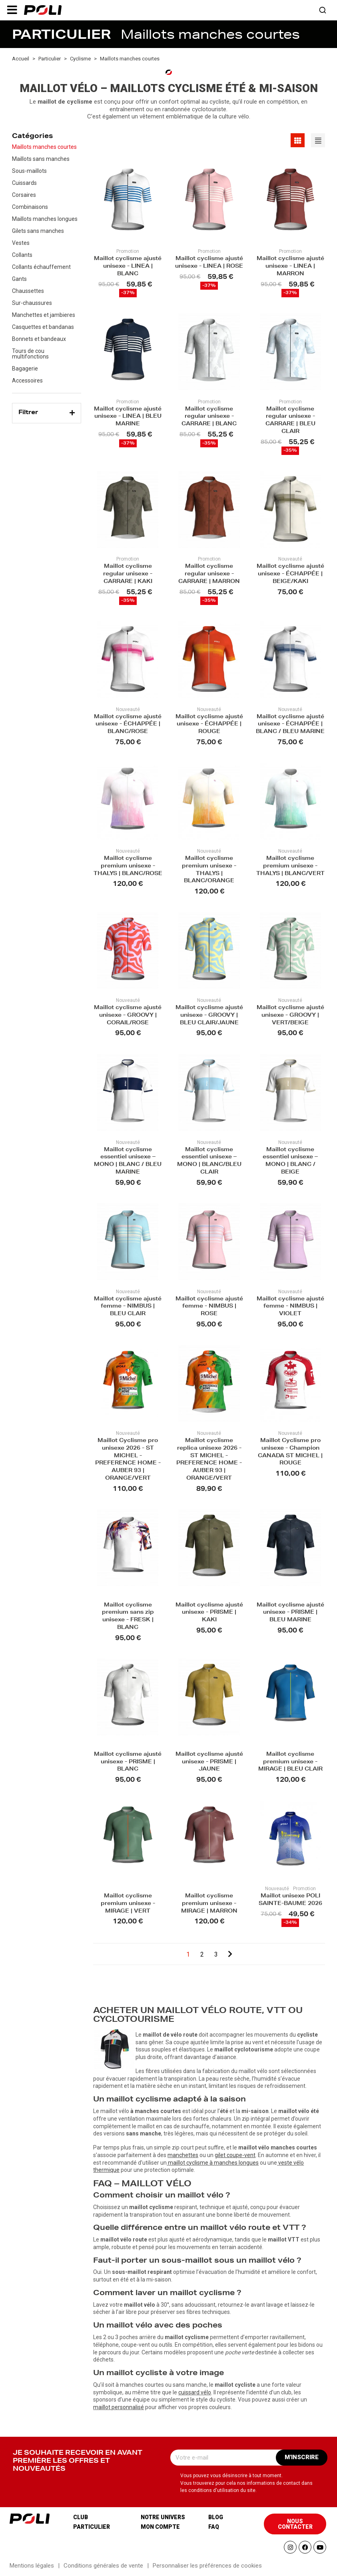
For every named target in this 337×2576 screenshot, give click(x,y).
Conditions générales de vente (103, 2565)
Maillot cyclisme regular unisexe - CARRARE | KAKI (127, 574)
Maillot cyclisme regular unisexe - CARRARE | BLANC (209, 417)
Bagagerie (25, 368)
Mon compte (160, 2527)
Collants (22, 255)
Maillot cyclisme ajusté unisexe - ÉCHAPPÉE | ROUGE (209, 725)
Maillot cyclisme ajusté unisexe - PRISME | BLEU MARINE (290, 1613)
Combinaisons (30, 207)
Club (80, 2517)
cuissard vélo (194, 2392)
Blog (215, 2517)
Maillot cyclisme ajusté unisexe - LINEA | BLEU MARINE (128, 417)
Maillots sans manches (41, 159)
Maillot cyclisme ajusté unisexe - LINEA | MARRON (290, 266)
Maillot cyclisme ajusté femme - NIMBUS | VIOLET (290, 1307)
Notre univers (163, 2517)
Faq (213, 2527)
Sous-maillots (29, 171)
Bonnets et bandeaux (39, 339)
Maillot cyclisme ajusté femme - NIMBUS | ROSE (209, 1307)
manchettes (183, 2155)
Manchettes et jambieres (43, 315)
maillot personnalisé (118, 2407)
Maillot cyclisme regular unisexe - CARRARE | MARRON (209, 574)
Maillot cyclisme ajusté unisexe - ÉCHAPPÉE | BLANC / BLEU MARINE (290, 725)
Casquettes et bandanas (43, 327)
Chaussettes (28, 291)
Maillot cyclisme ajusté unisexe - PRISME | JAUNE (209, 1762)
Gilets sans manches (38, 231)
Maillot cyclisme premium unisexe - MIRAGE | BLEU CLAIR (290, 1762)
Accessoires (27, 380)
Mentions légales (32, 2565)
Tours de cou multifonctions (30, 354)
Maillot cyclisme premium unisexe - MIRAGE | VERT (128, 1904)
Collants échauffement (41, 267)
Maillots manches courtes (44, 147)
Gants (19, 279)
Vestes (21, 243)
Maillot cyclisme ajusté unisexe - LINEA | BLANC (128, 266)
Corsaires (24, 195)
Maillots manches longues (45, 219)
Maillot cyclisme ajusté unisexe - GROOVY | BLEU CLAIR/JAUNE (209, 1016)
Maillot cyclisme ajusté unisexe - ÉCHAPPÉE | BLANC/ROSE (128, 725)
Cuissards (24, 183)
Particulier (91, 2527)
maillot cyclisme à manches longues (213, 2162)
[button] (12, 10)
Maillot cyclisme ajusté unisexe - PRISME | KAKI (209, 1613)
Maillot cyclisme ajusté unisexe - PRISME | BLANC (128, 1762)
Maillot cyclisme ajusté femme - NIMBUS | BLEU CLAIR (128, 1307)
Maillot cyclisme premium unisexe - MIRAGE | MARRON (209, 1904)
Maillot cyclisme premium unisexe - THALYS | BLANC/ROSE (128, 866)
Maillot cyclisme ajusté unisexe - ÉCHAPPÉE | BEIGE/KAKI (290, 574)
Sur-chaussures (32, 303)
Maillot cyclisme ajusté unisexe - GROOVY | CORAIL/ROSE (128, 1016)
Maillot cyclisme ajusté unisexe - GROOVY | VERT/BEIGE (290, 1016)
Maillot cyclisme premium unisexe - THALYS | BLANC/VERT (290, 866)
